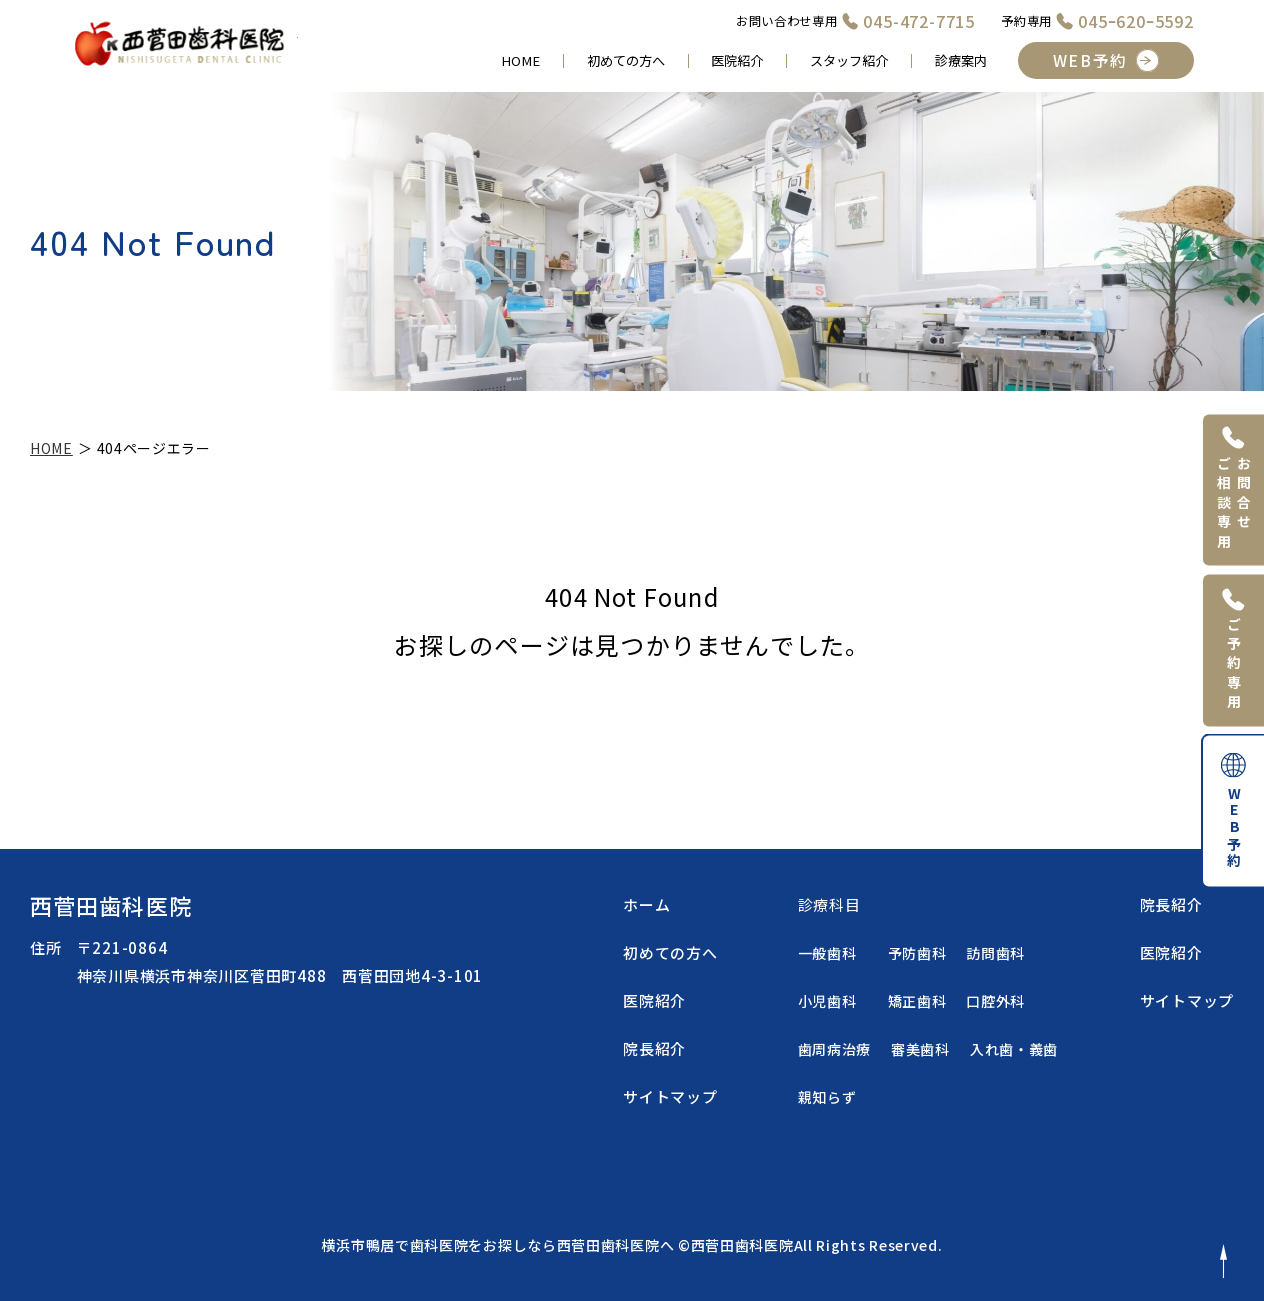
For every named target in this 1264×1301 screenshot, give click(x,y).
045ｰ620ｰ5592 (1136, 21)
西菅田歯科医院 (111, 905)
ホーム (646, 904)
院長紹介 (654, 1048)
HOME (520, 60)
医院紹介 (737, 60)
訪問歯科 (995, 953)
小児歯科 (827, 1001)
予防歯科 (917, 953)
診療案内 (961, 60)
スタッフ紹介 (849, 60)
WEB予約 (1090, 60)
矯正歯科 (917, 1001)
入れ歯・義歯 (1014, 1049)
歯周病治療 (835, 1049)
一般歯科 (827, 953)
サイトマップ (670, 1096)
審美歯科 (920, 1049)
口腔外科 (995, 1001)
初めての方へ (626, 60)
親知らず (827, 1097)
